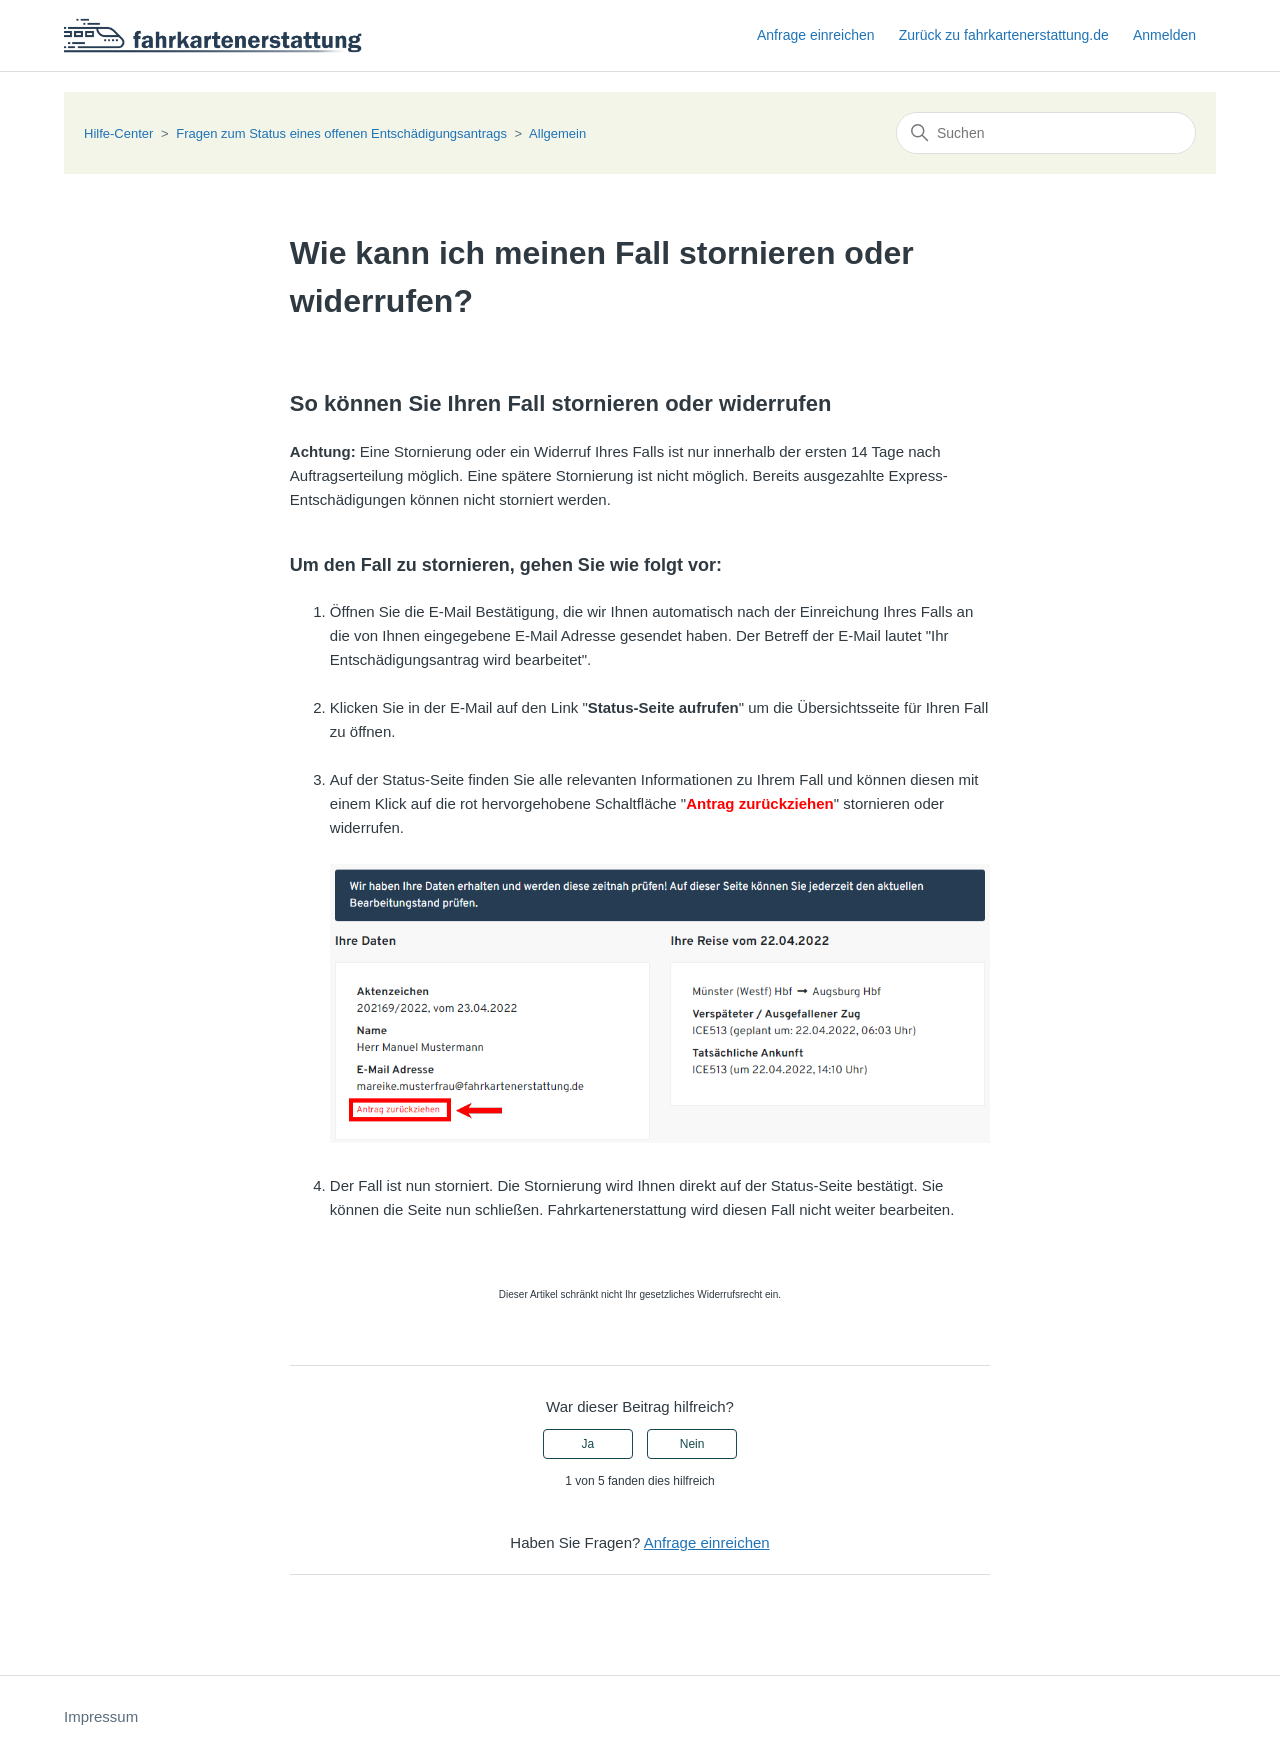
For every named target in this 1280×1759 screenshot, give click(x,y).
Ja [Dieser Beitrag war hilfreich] (588, 1444)
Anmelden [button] (1164, 35)
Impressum (101, 1716)
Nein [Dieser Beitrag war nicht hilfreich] (692, 1444)
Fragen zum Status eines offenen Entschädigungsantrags (341, 133)
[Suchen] (1046, 133)
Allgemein (557, 133)
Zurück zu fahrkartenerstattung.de (1004, 35)
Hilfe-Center (118, 133)
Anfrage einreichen (816, 35)
